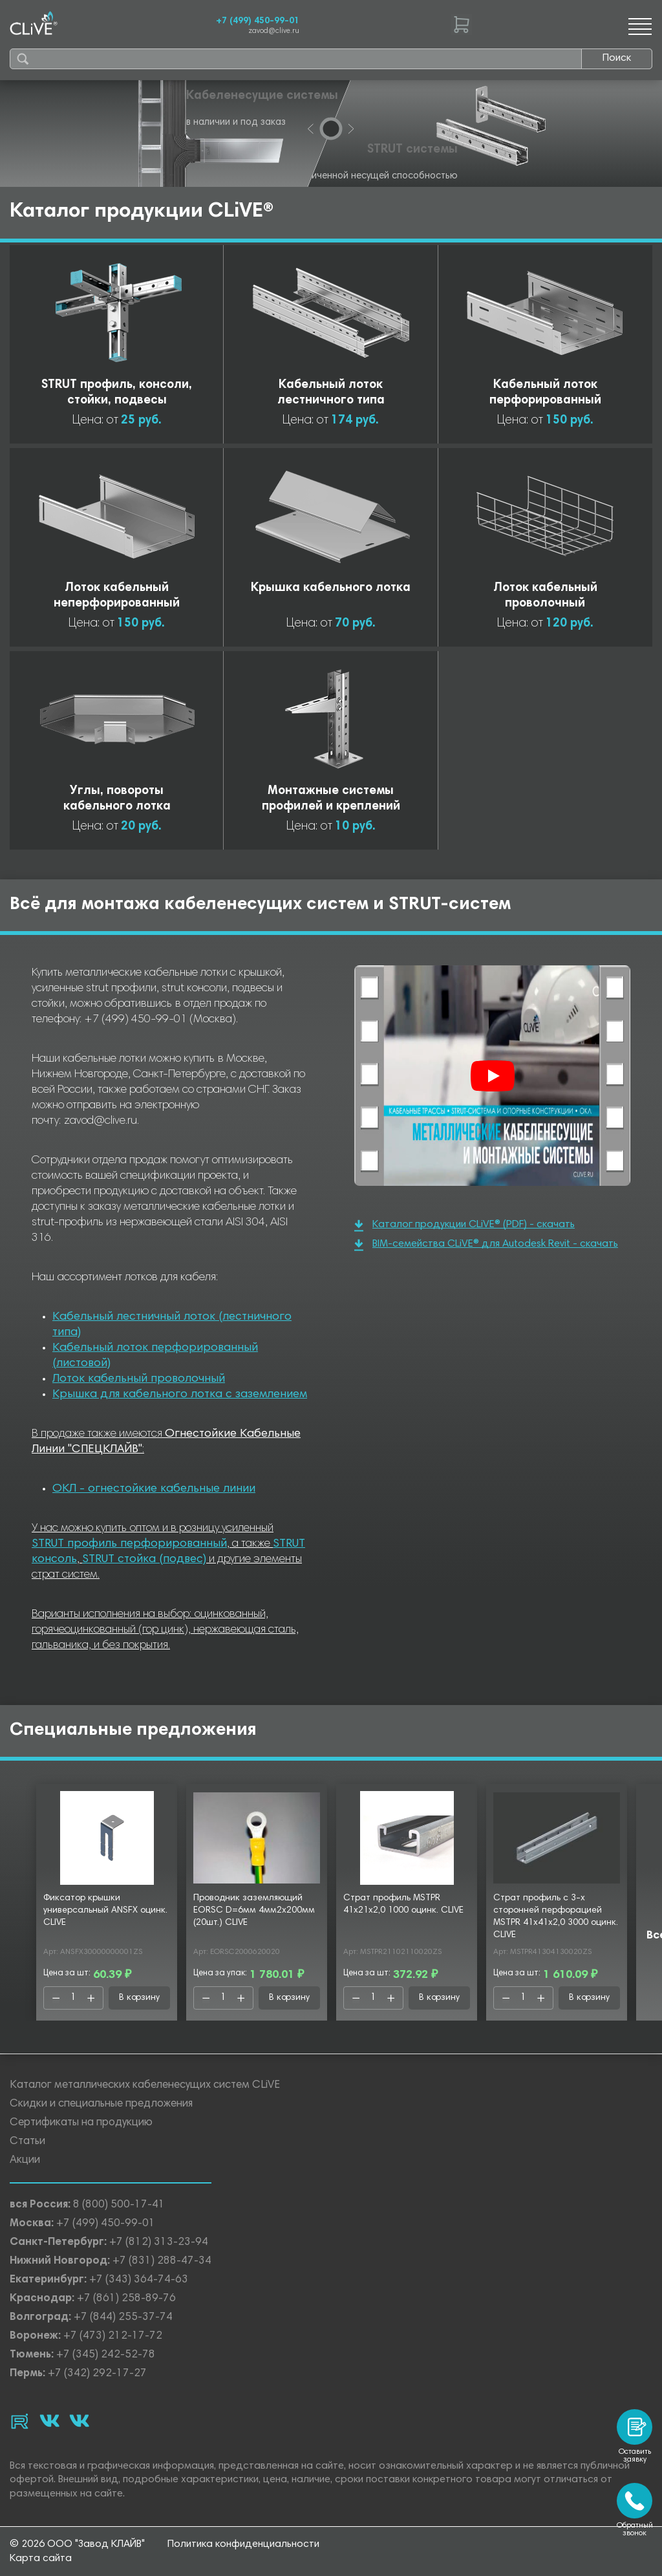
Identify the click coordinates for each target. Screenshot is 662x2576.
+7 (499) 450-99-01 (257, 21)
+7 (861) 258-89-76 (126, 2298)
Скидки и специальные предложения (101, 2104)
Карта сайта (41, 2558)
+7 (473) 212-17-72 (112, 2336)
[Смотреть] (493, 1075)
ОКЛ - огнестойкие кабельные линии (153, 1489)
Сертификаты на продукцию (81, 2123)
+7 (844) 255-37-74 (123, 2317)
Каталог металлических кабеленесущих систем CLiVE (145, 2085)
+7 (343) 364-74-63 (138, 2280)
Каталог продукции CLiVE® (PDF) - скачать (464, 1225)
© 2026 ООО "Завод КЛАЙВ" (77, 2544)
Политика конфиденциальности (243, 2544)
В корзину (139, 1997)
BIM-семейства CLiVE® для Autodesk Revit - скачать (486, 1245)
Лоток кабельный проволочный (138, 1379)
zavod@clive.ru (273, 31)
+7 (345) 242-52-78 (105, 2355)
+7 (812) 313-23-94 (158, 2242)
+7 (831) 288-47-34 (161, 2261)
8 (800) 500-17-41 (119, 2205)
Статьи (27, 2141)
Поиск (617, 58)
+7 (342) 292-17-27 (97, 2373)
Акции (25, 2160)
